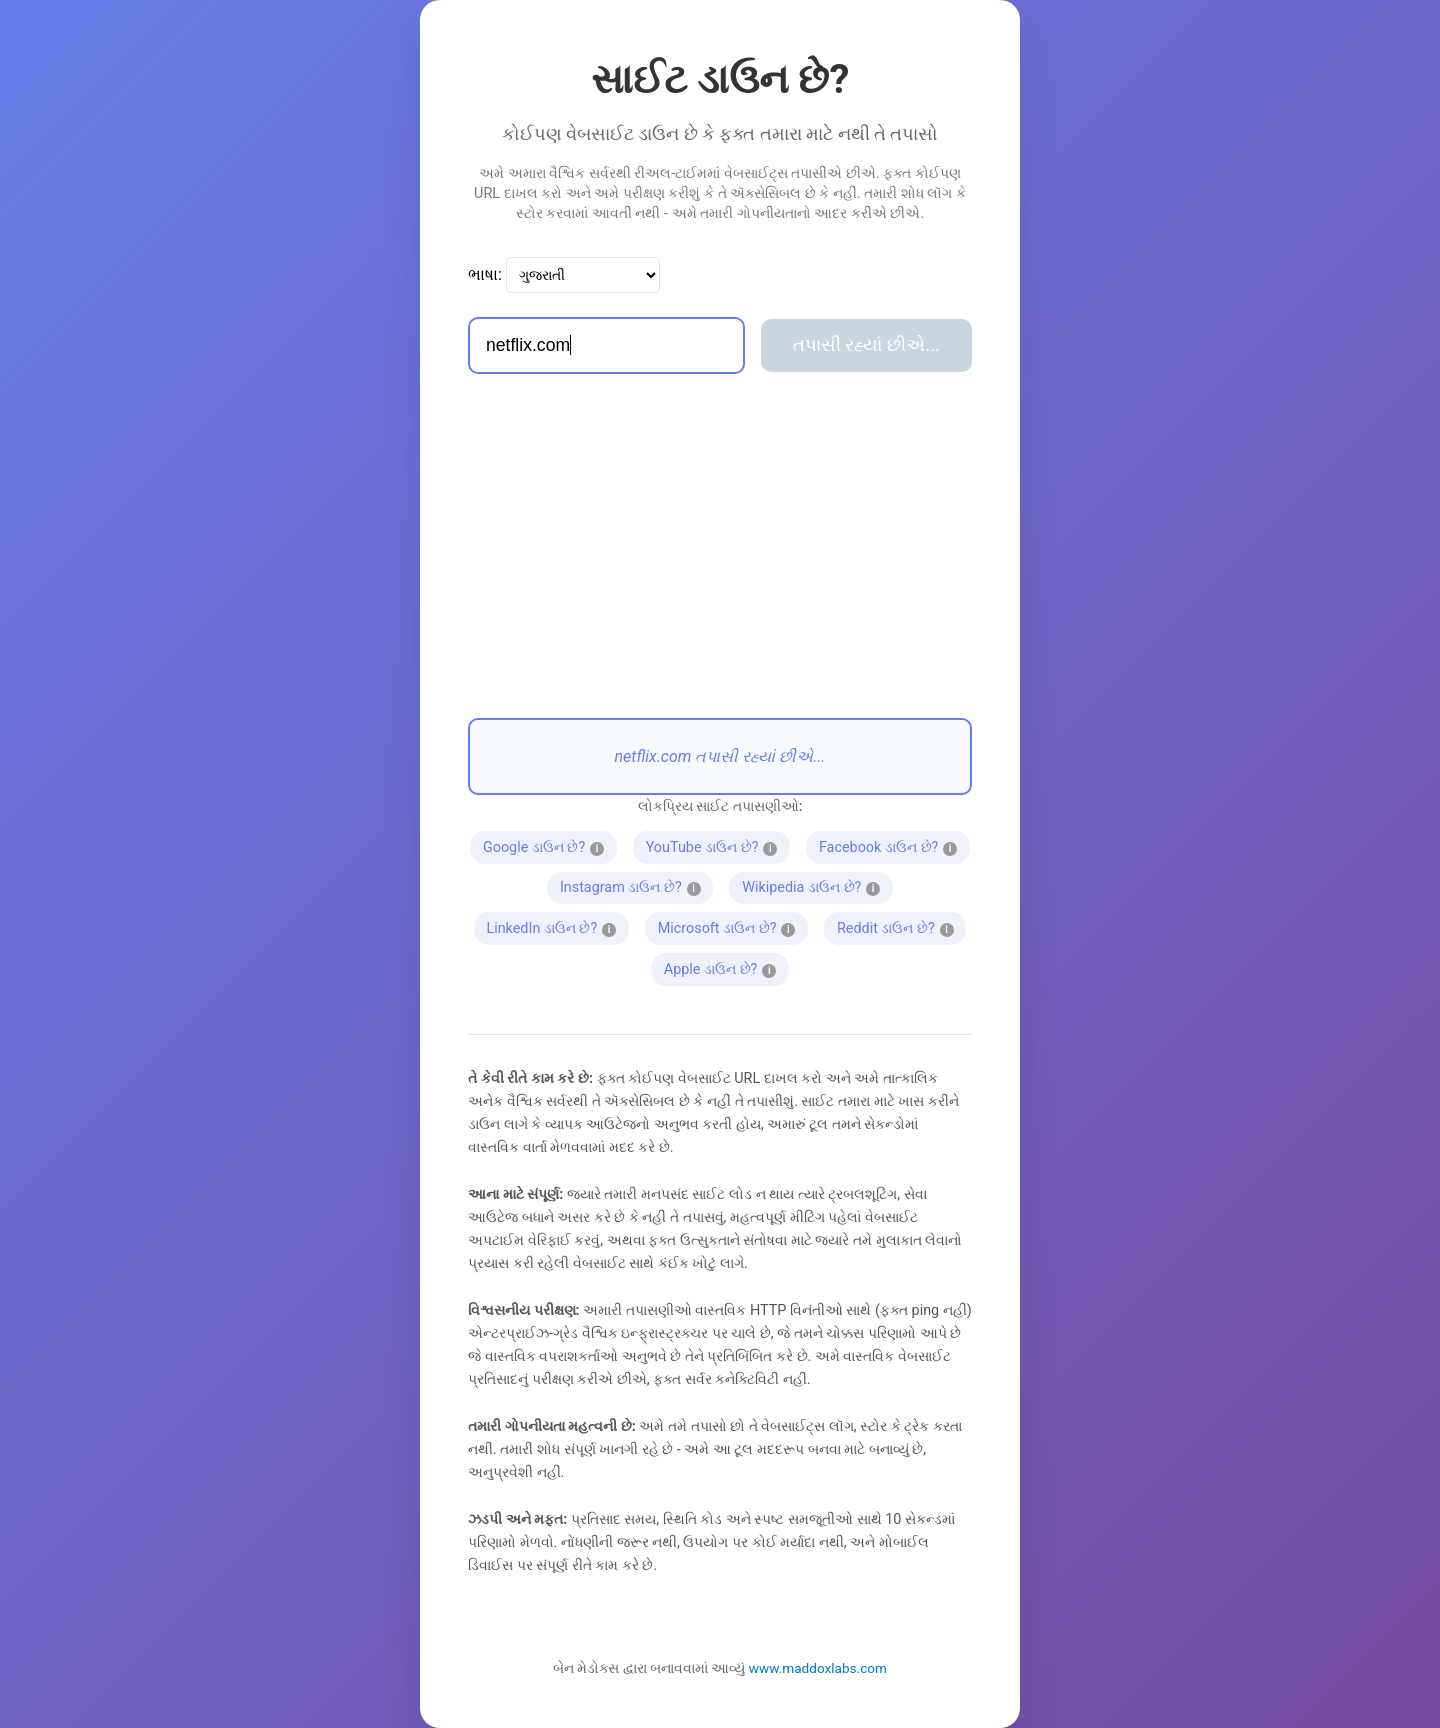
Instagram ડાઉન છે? (634, 886)
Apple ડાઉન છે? (720, 967)
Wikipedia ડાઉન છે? (813, 886)
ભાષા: (485, 274)
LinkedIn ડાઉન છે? (551, 926)
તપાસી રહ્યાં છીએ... (866, 345)
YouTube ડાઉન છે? (711, 845)
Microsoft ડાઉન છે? (728, 926)
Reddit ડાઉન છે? (895, 926)
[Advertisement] (720, 546)
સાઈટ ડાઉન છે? (720, 79)
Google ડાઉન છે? (543, 845)
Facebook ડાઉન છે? (890, 845)
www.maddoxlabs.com (818, 1668)
